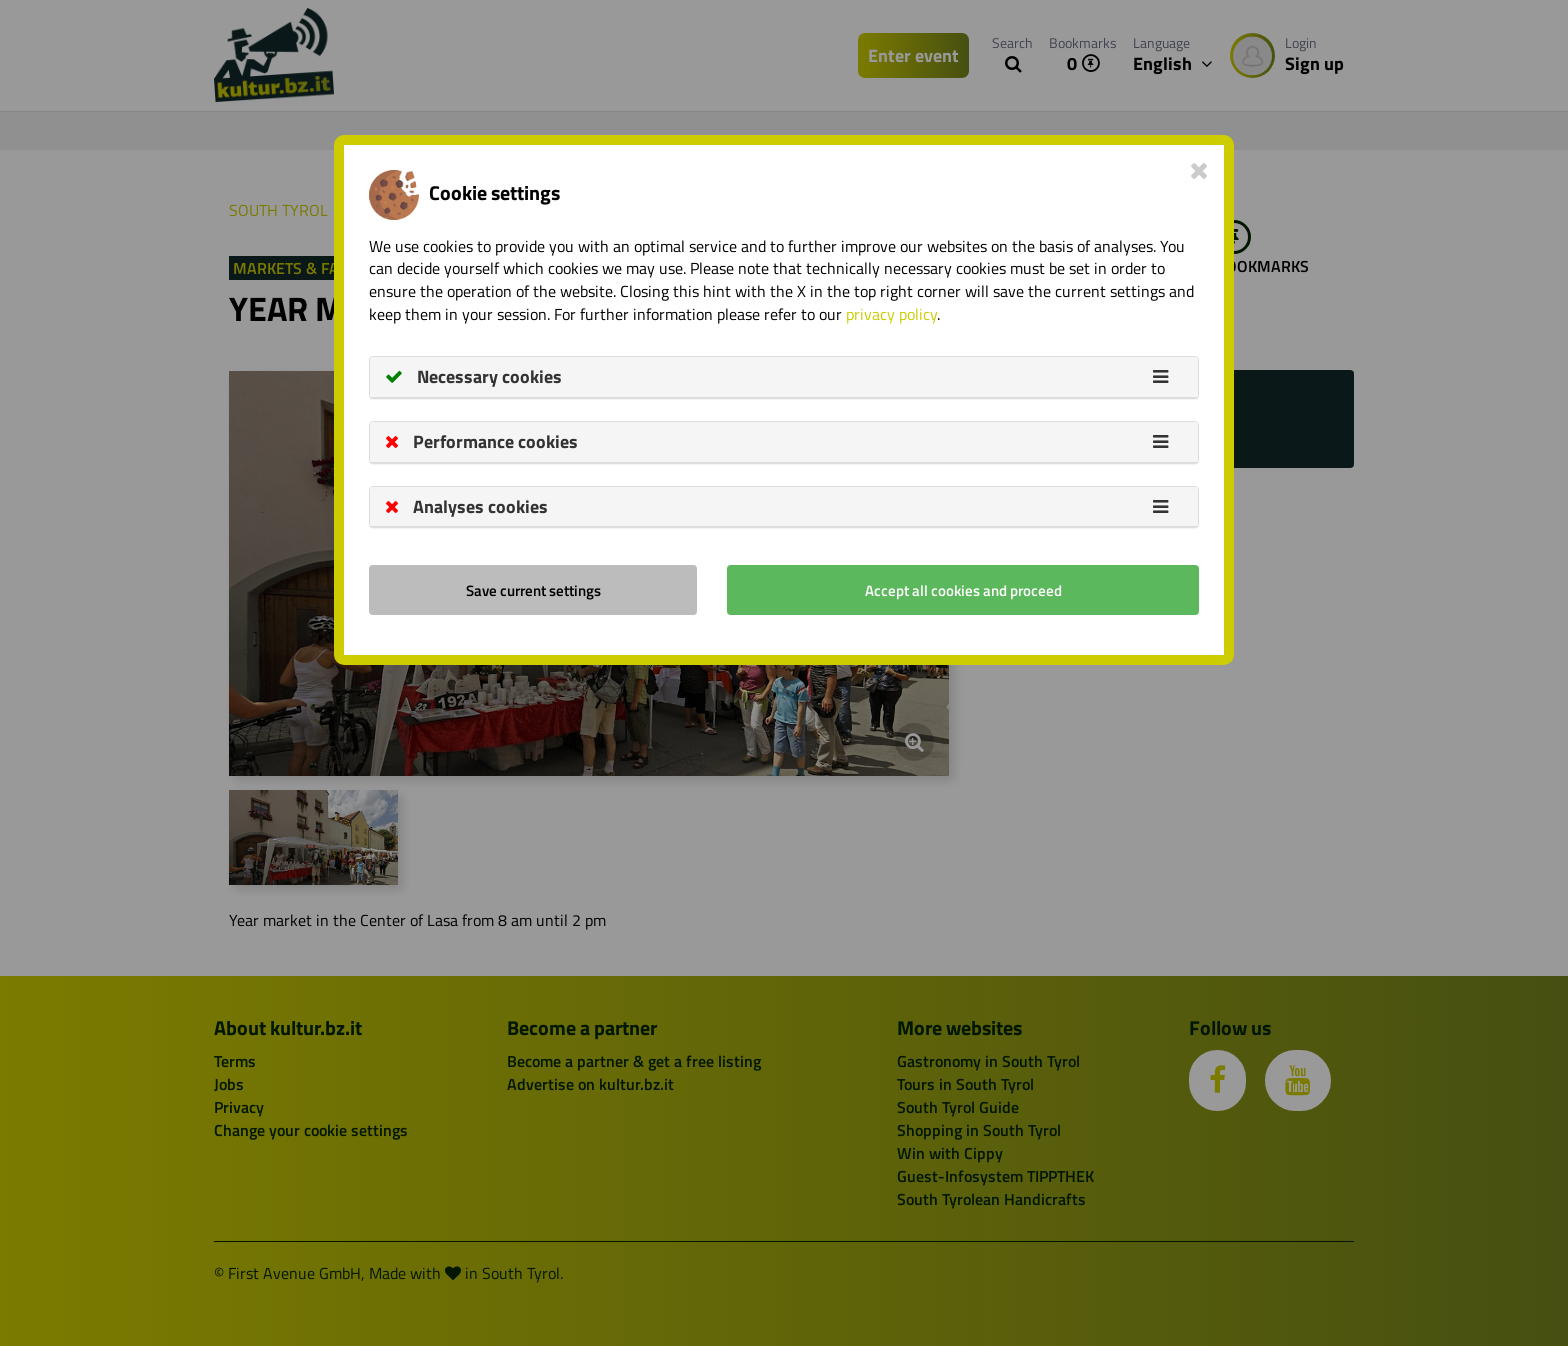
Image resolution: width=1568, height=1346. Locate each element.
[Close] (1199, 170)
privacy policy (891, 314)
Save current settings (533, 590)
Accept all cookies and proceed (963, 590)
